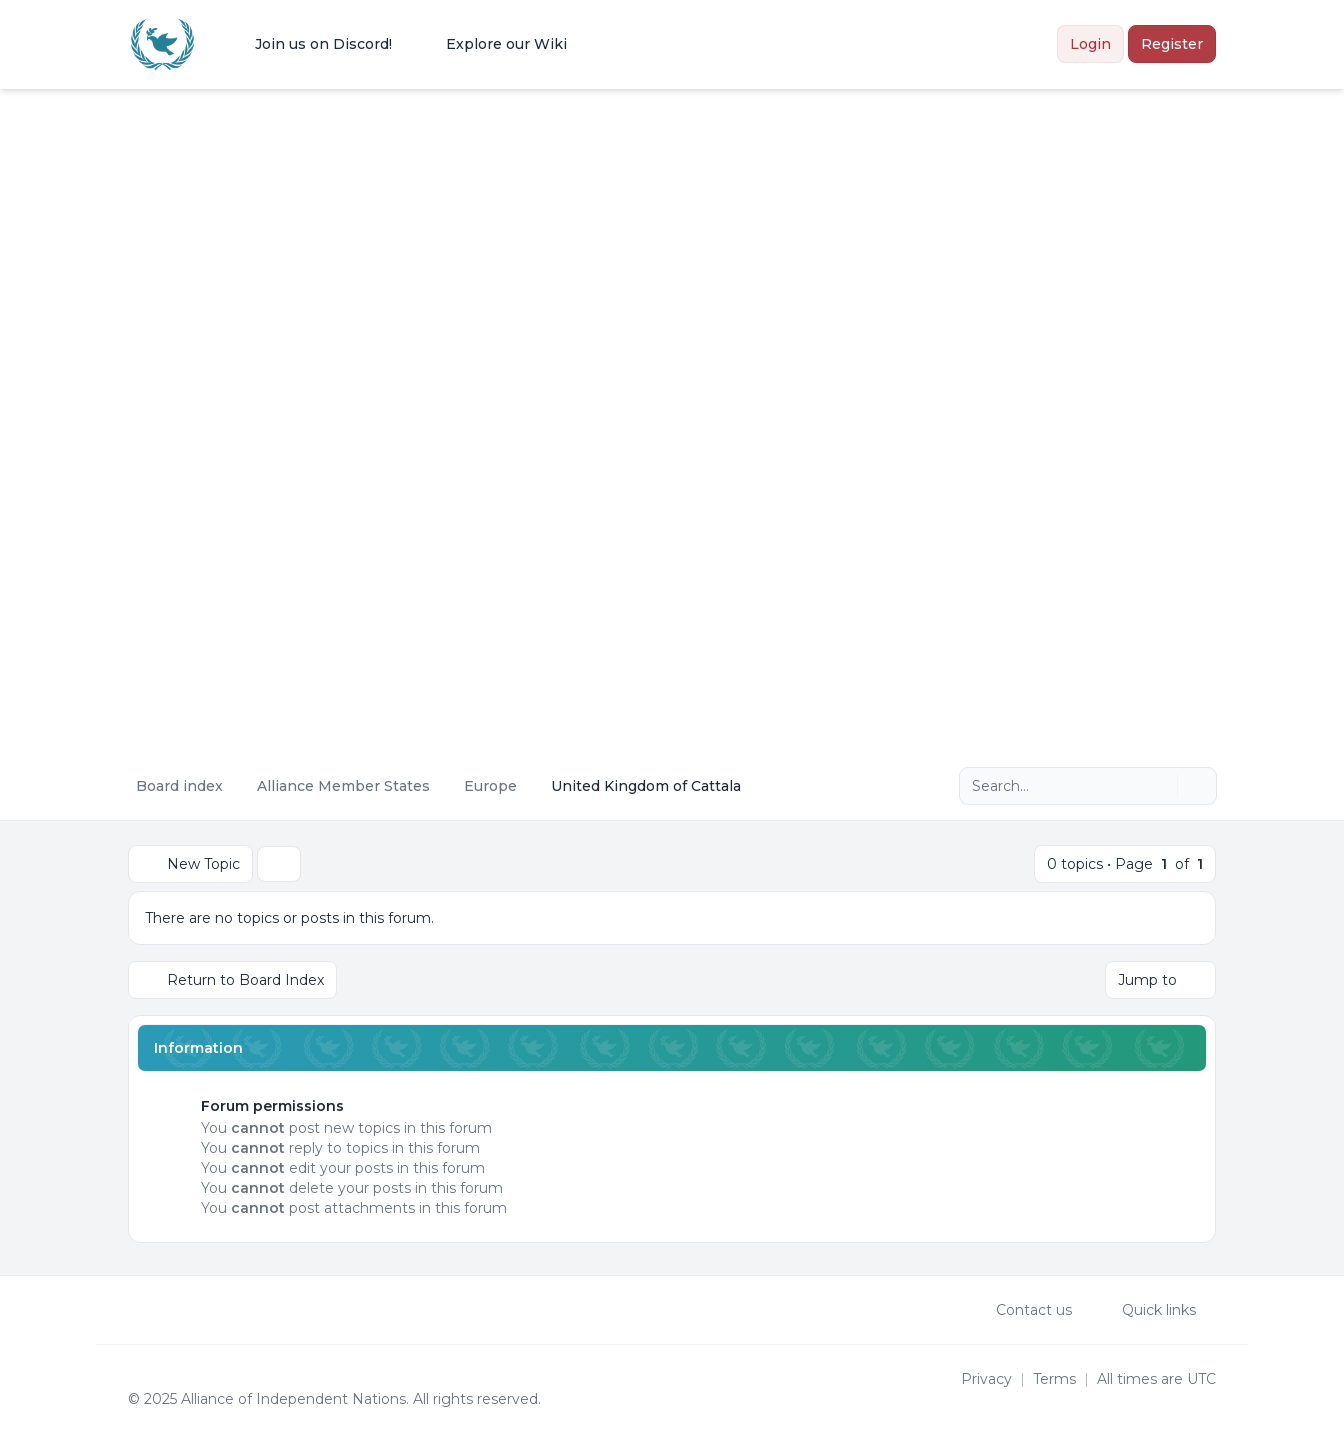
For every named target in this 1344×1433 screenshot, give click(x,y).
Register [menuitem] (1172, 44)
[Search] (1160, 786)
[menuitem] (310, 44)
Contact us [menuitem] (1021, 1310)
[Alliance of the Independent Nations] (162, 44)
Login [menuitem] (1090, 44)
